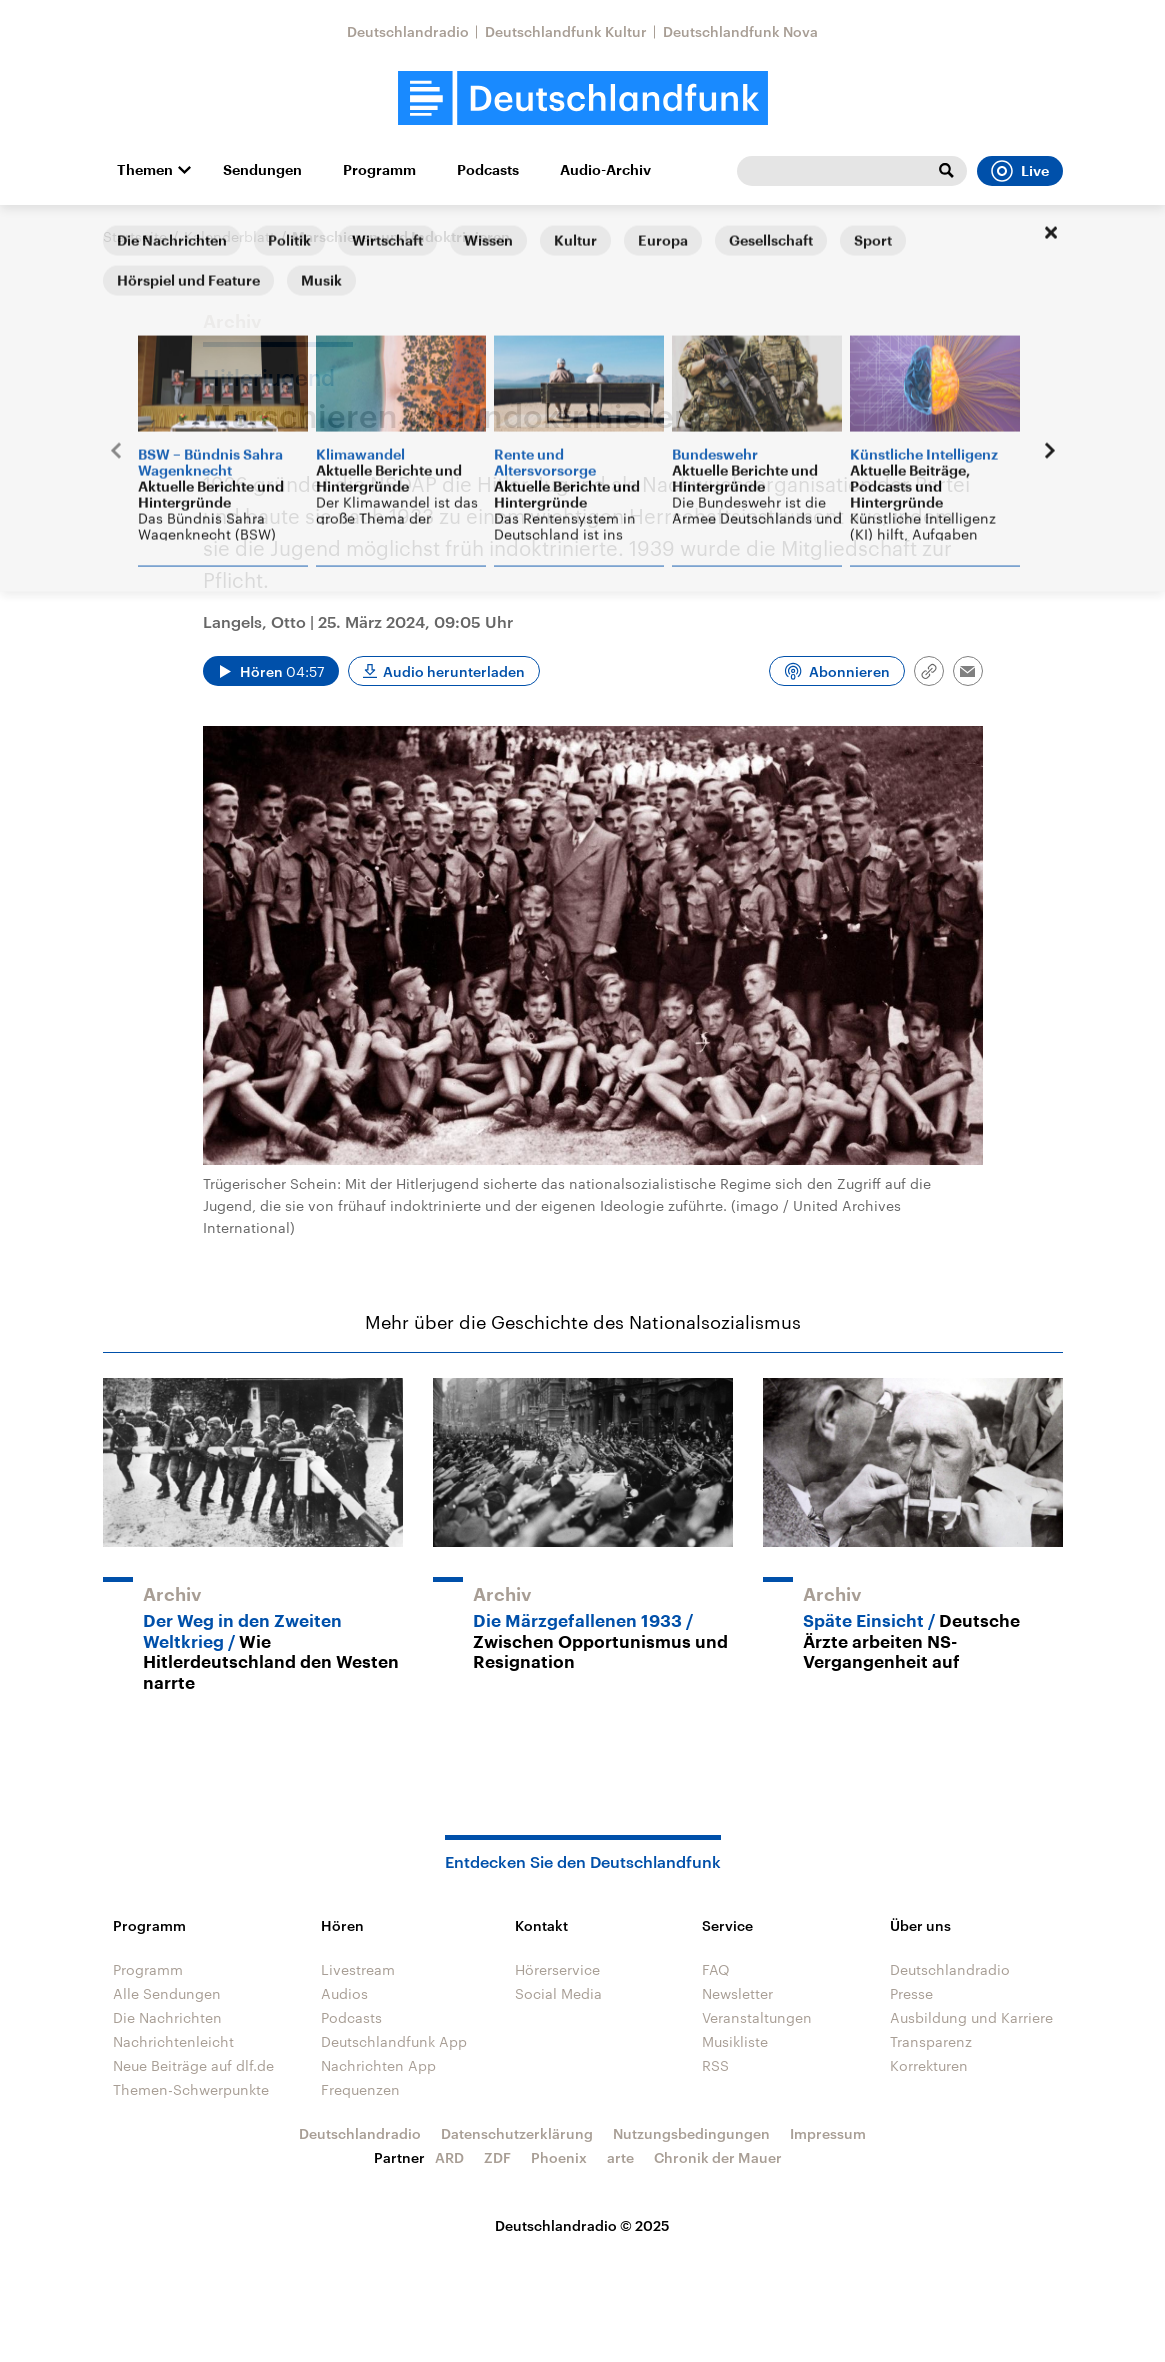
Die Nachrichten (167, 2017)
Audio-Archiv (605, 170)
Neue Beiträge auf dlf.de (193, 2065)
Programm (379, 170)
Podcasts (488, 170)
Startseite (135, 236)
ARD (449, 2157)
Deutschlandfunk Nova (740, 31)
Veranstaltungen (757, 2017)
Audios (344, 1993)
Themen (145, 170)
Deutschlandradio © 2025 (582, 2225)
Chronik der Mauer (718, 2157)
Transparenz (931, 2041)
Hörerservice (557, 1969)
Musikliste (735, 2041)
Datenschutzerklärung (517, 2133)
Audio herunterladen (454, 671)
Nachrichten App (378, 2065)
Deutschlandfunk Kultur (566, 31)
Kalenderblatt (229, 236)
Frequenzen (360, 2089)
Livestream (358, 1969)
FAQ (716, 1969)
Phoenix (559, 2157)
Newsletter (737, 1993)
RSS (715, 2065)
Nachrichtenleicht (173, 2041)
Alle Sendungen (167, 1993)
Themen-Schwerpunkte (191, 2089)
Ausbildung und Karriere (971, 2017)
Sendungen (262, 170)
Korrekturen (929, 2065)
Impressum (828, 2133)
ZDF (497, 2157)
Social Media (558, 1993)
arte (620, 2157)
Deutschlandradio (408, 31)
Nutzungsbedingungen (691, 2133)
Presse (911, 1993)
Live (1020, 171)
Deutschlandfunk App (394, 2041)
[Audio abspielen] (271, 671)
